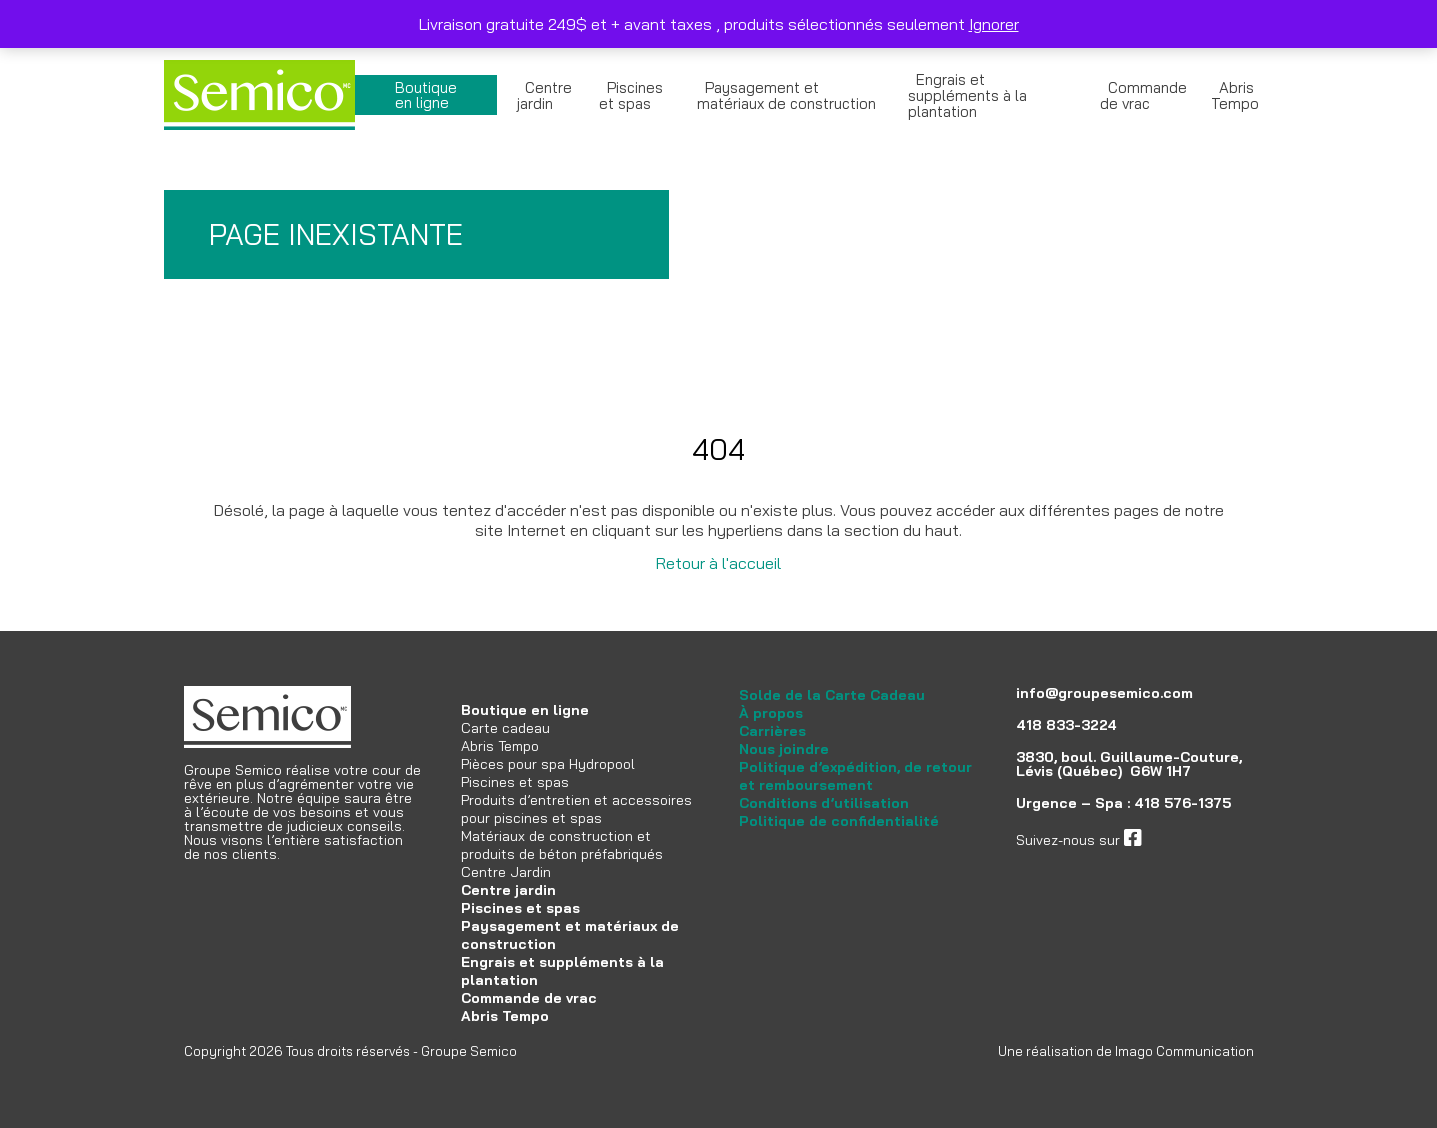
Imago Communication (1184, 1051)
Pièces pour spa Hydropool (548, 764)
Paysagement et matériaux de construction (786, 95)
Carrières (772, 731)
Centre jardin (544, 95)
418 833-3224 (1066, 725)
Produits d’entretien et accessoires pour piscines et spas (576, 809)
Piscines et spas (631, 95)
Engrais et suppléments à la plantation (967, 95)
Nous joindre (784, 749)
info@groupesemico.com (1104, 693)
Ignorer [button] (994, 24)
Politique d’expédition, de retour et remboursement (855, 776)
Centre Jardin (506, 872)
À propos (771, 713)
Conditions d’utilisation (824, 803)
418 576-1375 (1182, 803)
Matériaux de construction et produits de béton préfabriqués (562, 845)
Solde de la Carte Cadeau (832, 695)
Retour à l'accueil (718, 563)
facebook (1172, 840)
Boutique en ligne (426, 95)
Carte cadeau (505, 728)
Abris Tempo (1235, 95)
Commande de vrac (1143, 95)
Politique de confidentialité (839, 821)
